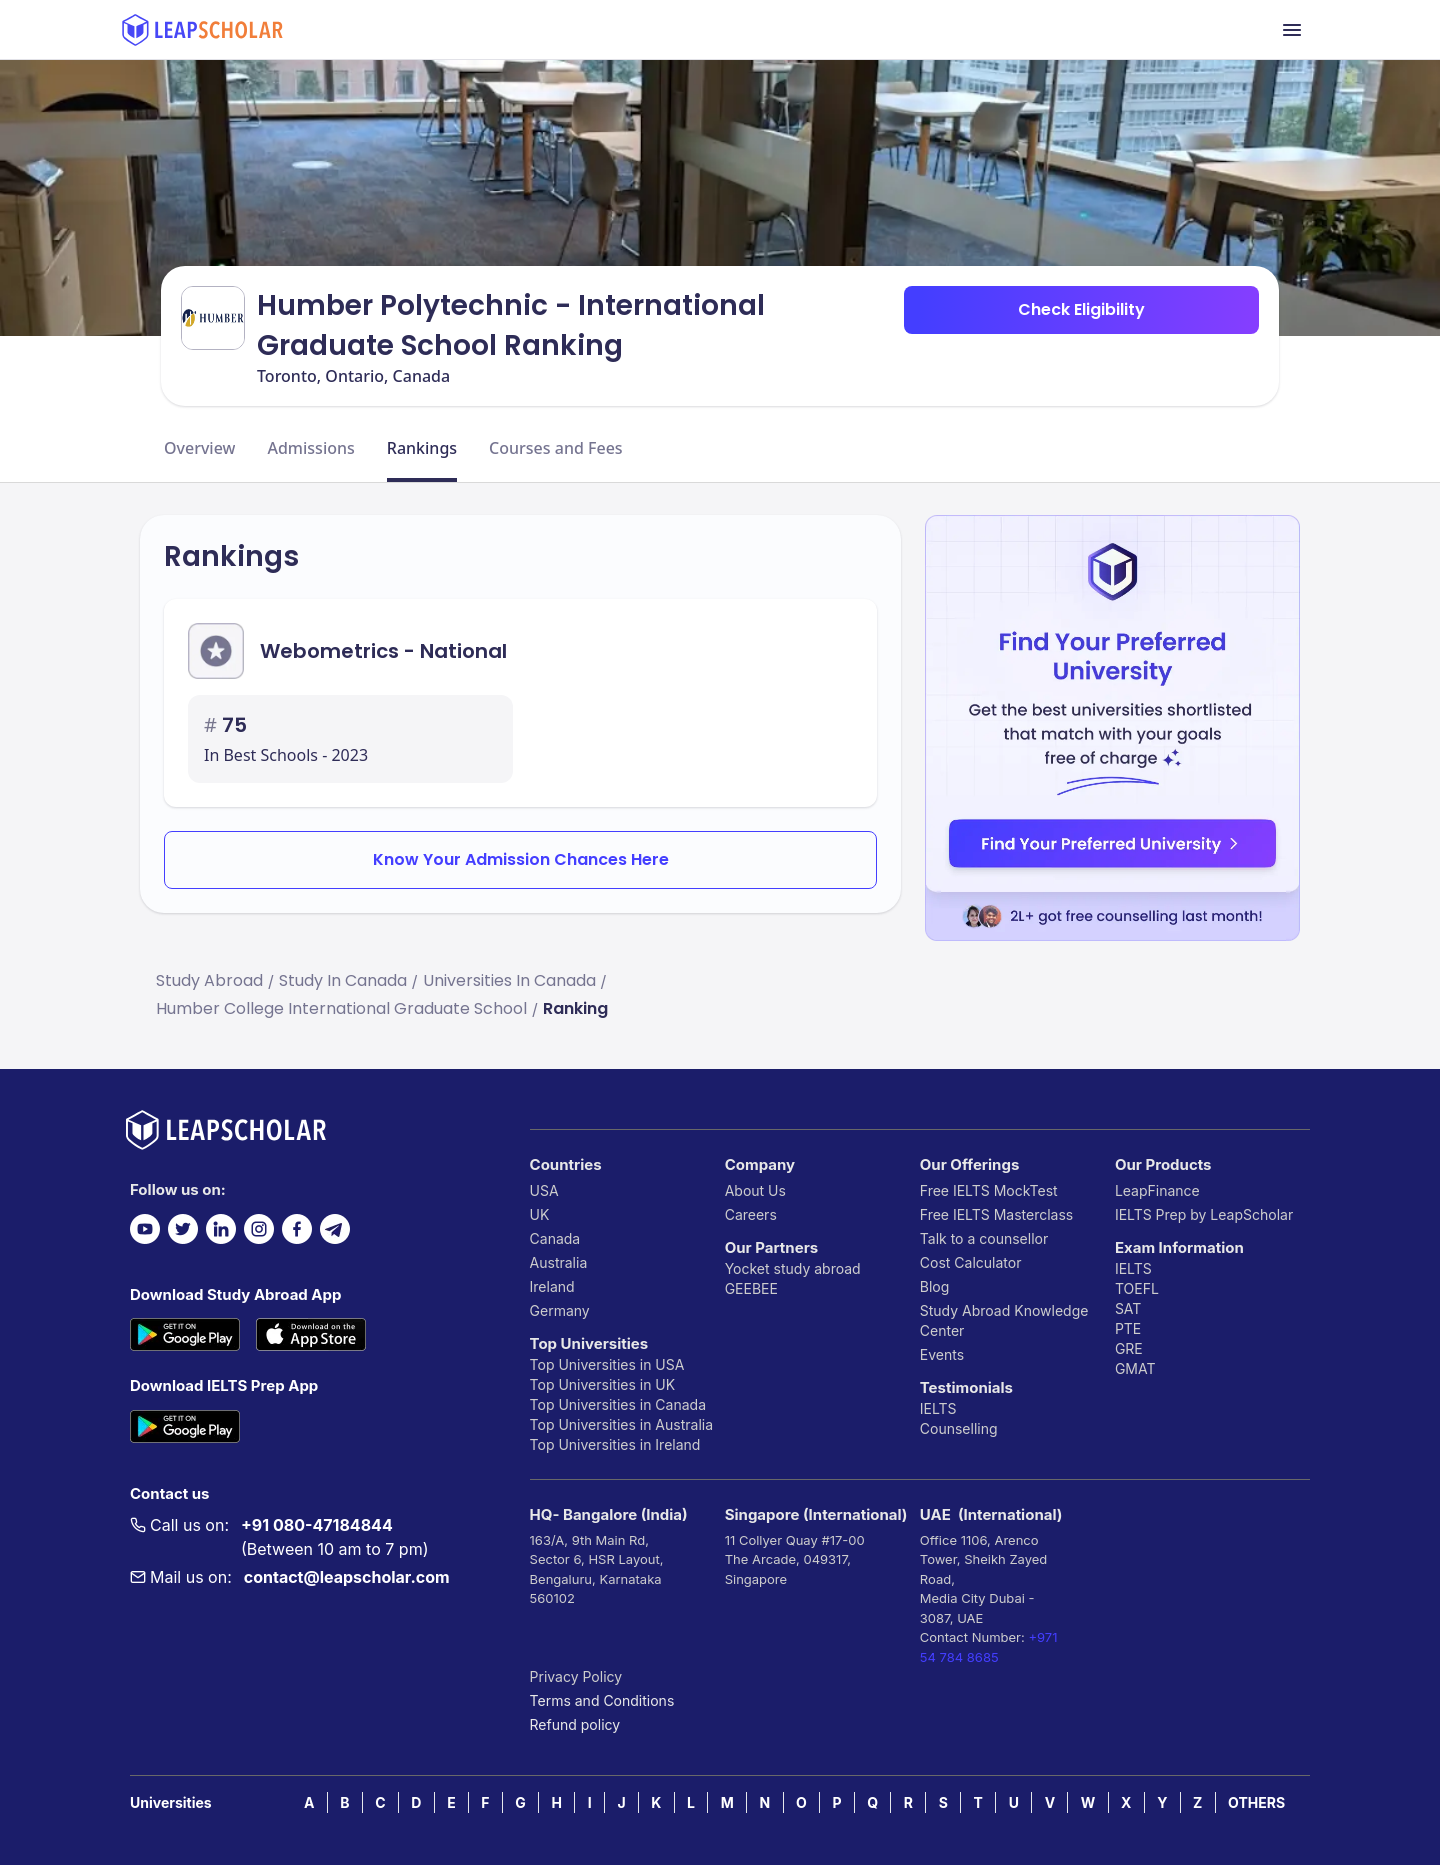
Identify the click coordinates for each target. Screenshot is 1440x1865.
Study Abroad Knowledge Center (1004, 1320)
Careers (751, 1214)
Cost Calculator (971, 1262)
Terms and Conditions (602, 1700)
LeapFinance (1157, 1190)
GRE (1129, 1348)
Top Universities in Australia (621, 1424)
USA (544, 1190)
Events (942, 1354)
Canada (555, 1238)
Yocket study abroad (793, 1268)
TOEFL (1137, 1288)
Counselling (959, 1428)
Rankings (422, 448)
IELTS (938, 1408)
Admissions (310, 448)
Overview (199, 448)
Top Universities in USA (607, 1364)
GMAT (1135, 1368)
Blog (935, 1286)
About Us (755, 1190)
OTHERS (1256, 1802)
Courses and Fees (556, 448)
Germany (560, 1310)
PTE (1128, 1328)
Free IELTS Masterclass (996, 1214)
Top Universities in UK (603, 1384)
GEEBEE (751, 1288)
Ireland (552, 1286)
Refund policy (575, 1724)
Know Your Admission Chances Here (521, 859)
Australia (559, 1262)
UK (540, 1214)
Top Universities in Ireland (615, 1444)
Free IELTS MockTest (989, 1190)
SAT (1128, 1308)
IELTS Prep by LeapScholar (1204, 1214)
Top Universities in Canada (618, 1404)
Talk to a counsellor (984, 1238)
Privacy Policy (576, 1676)
